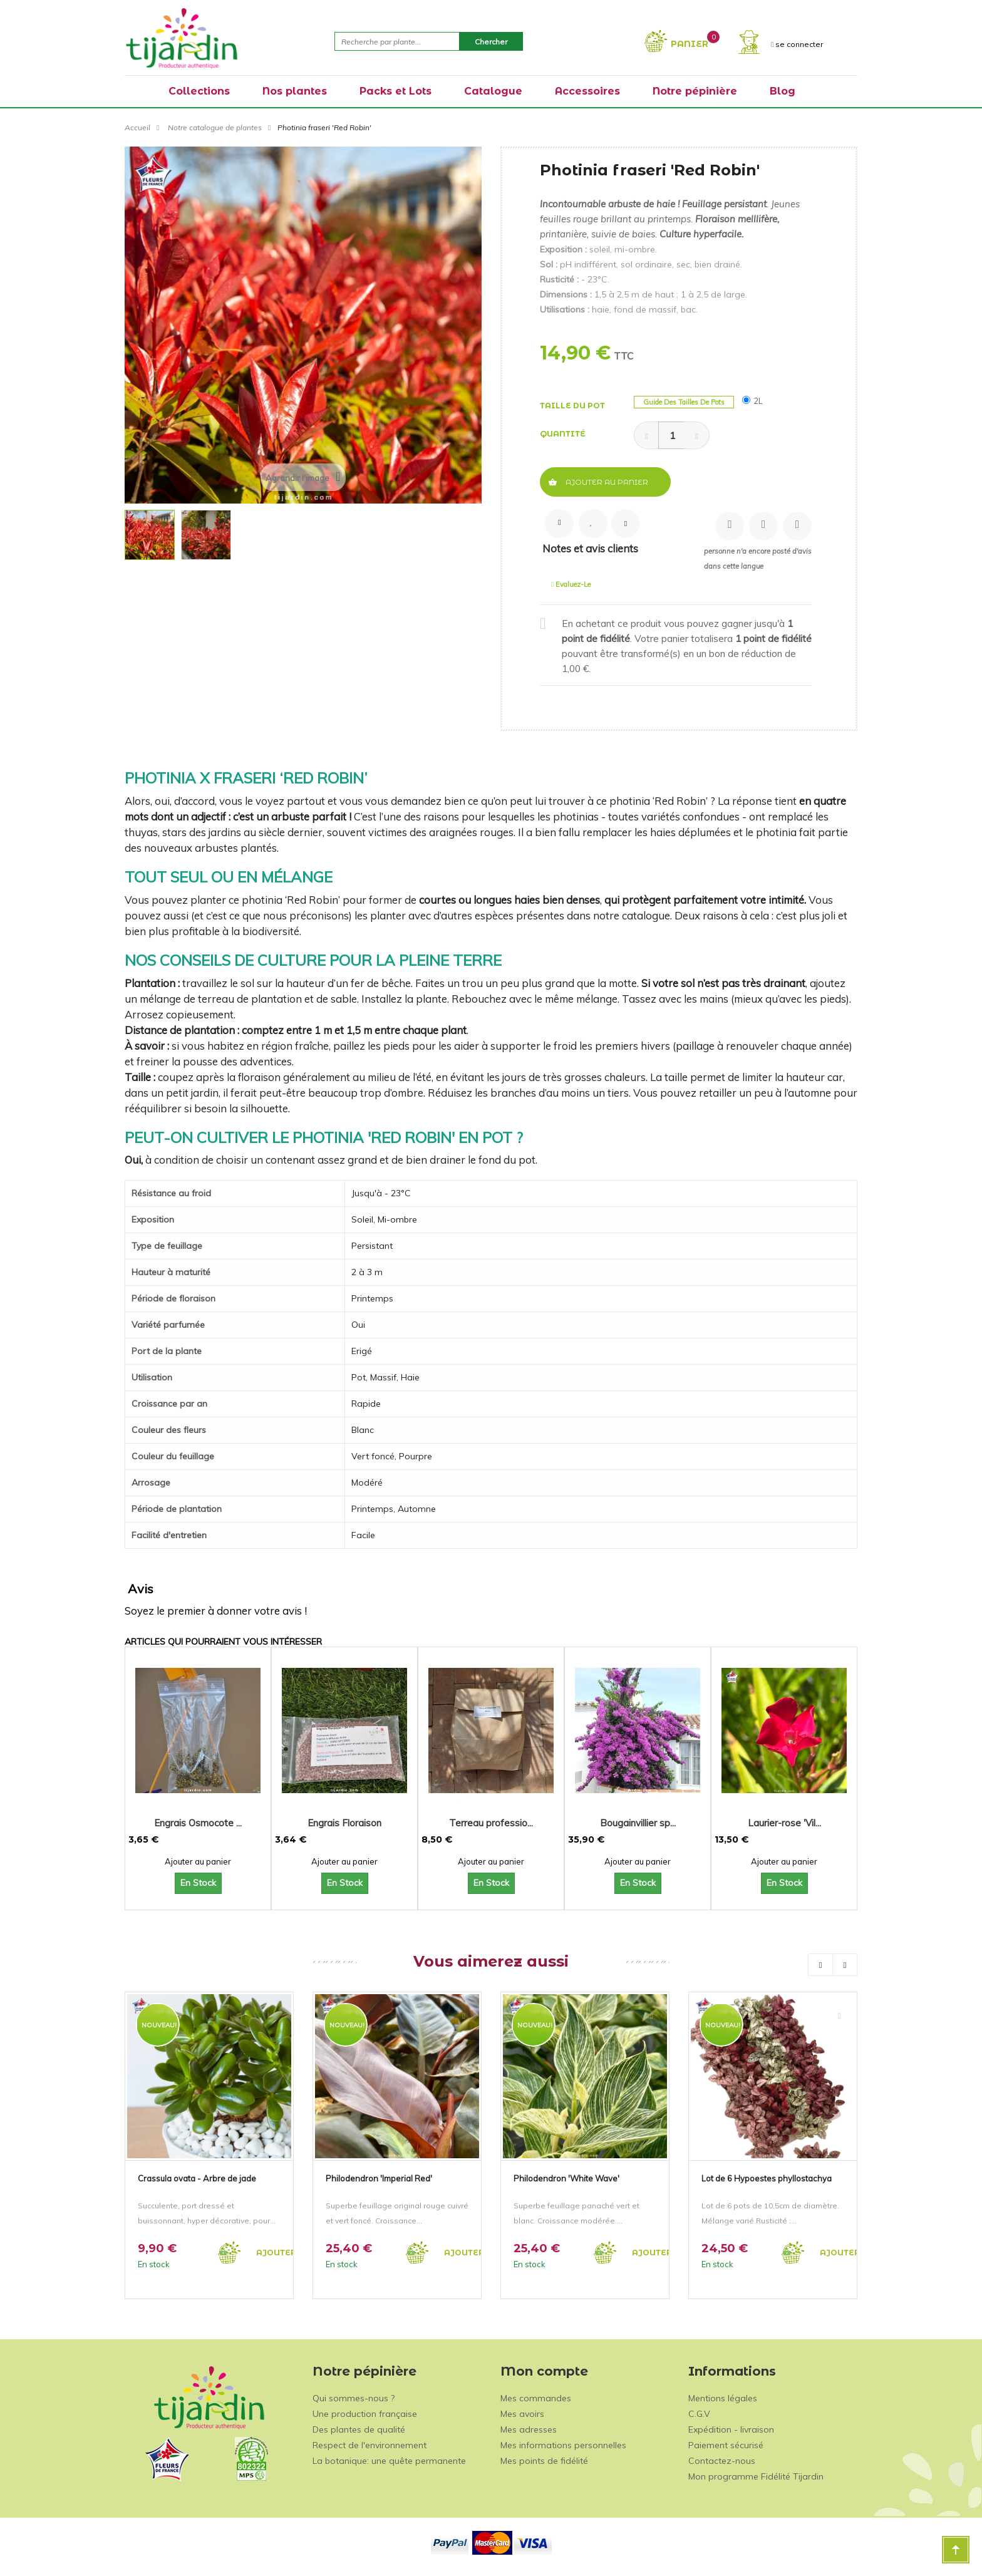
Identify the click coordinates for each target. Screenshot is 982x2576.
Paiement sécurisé (725, 2445)
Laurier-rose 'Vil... (784, 1823)
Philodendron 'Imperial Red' (379, 2178)
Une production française (365, 2413)
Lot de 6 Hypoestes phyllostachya (766, 2178)
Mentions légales (722, 2398)
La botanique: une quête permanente (389, 2460)
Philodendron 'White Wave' (566, 2178)
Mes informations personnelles (563, 2445)
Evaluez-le (571, 584)
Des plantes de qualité (359, 2429)
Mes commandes (535, 2398)
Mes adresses (528, 2429)
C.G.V (699, 2413)
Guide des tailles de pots (684, 402)
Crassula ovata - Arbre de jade (197, 2178)
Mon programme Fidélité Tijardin (756, 2476)
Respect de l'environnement (369, 2445)
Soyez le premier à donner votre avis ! (216, 1610)
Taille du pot (573, 405)
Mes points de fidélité (544, 2460)
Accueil (137, 127)
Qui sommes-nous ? (354, 2398)
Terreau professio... (491, 1823)
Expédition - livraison (731, 2429)
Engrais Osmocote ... (198, 1823)
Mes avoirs (522, 2413)
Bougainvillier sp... (638, 1823)
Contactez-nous (721, 2460)
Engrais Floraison (344, 1823)
